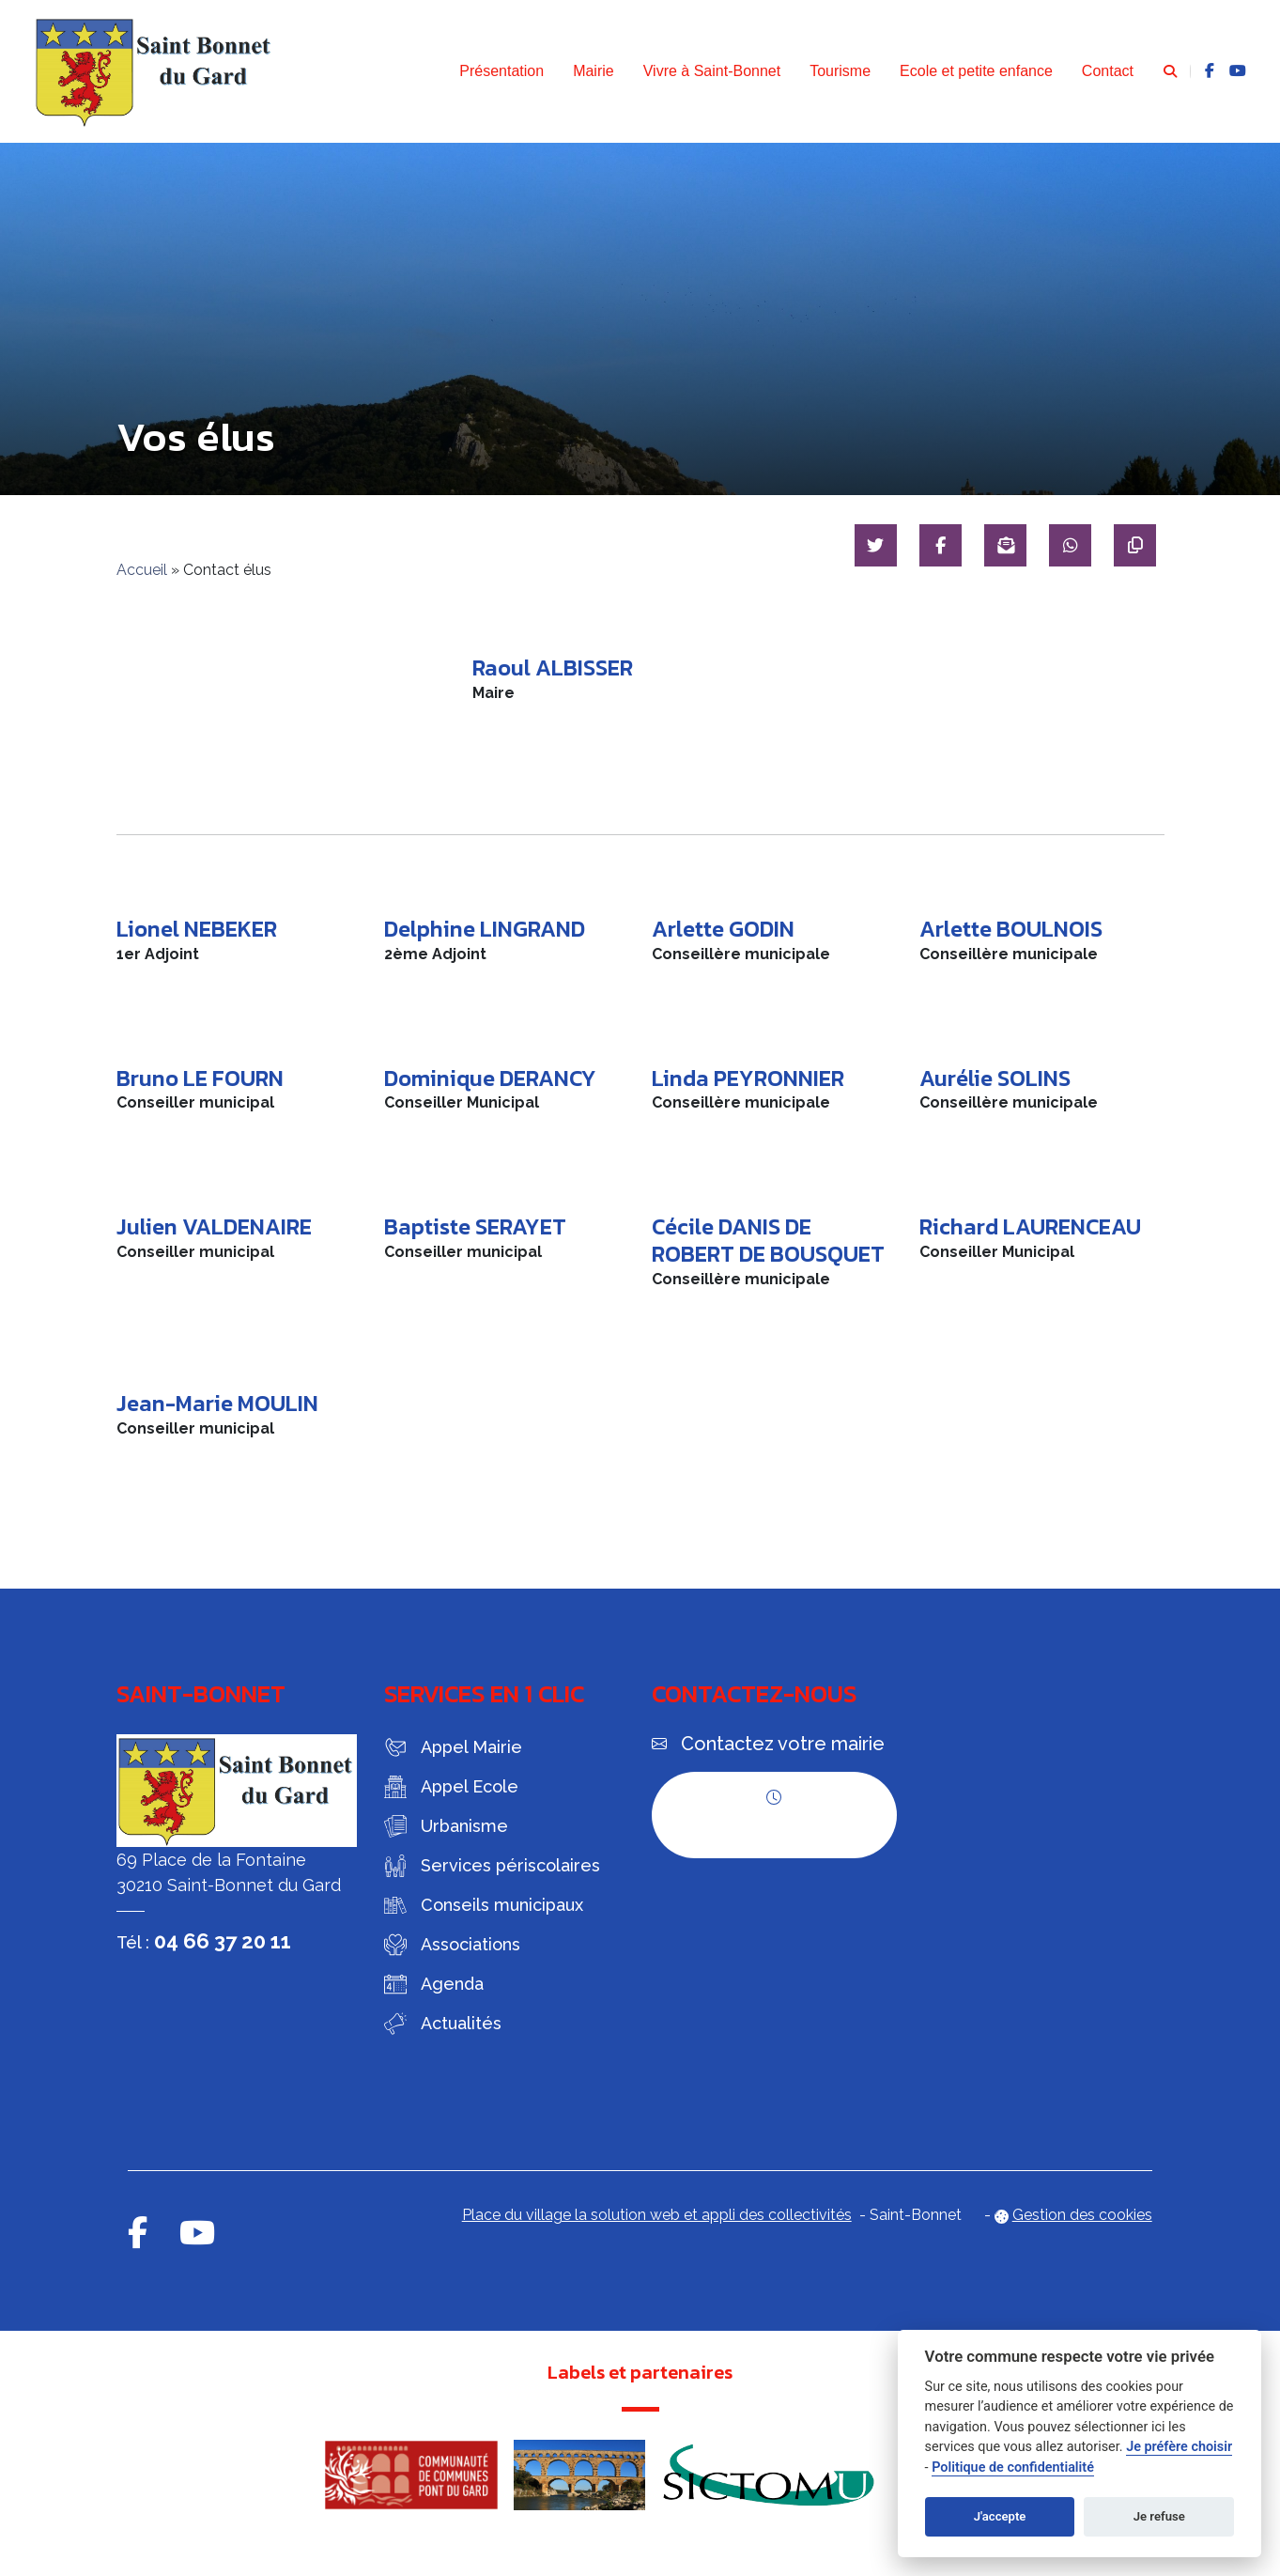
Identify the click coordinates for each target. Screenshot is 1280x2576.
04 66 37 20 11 (222, 1941)
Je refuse (1159, 2516)
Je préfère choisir (1179, 2447)
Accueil (141, 570)
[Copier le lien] (1134, 545)
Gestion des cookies (1082, 2215)
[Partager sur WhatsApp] (1067, 545)
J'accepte (1000, 2516)
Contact (1107, 71)
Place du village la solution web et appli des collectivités (657, 2215)
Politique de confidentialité (1013, 2467)
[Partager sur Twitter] (867, 545)
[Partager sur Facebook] (934, 545)
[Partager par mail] (1000, 545)
